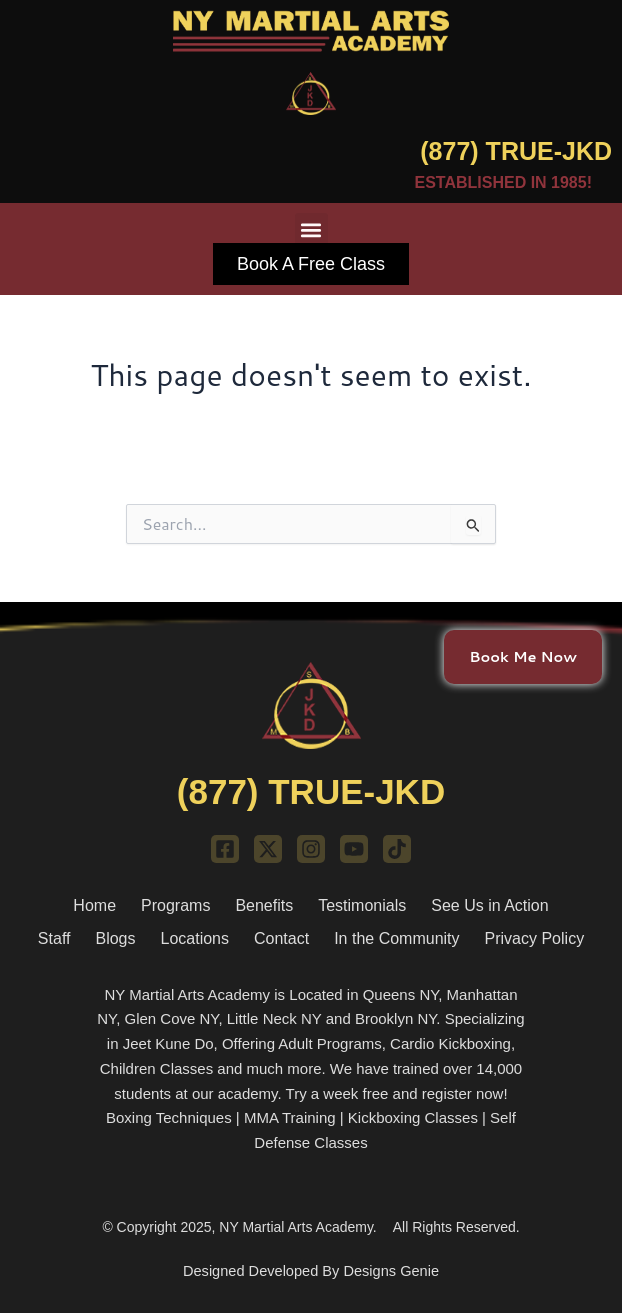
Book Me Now (523, 655)
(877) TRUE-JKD (516, 151)
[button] (311, 229)
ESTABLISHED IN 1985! (503, 182)
